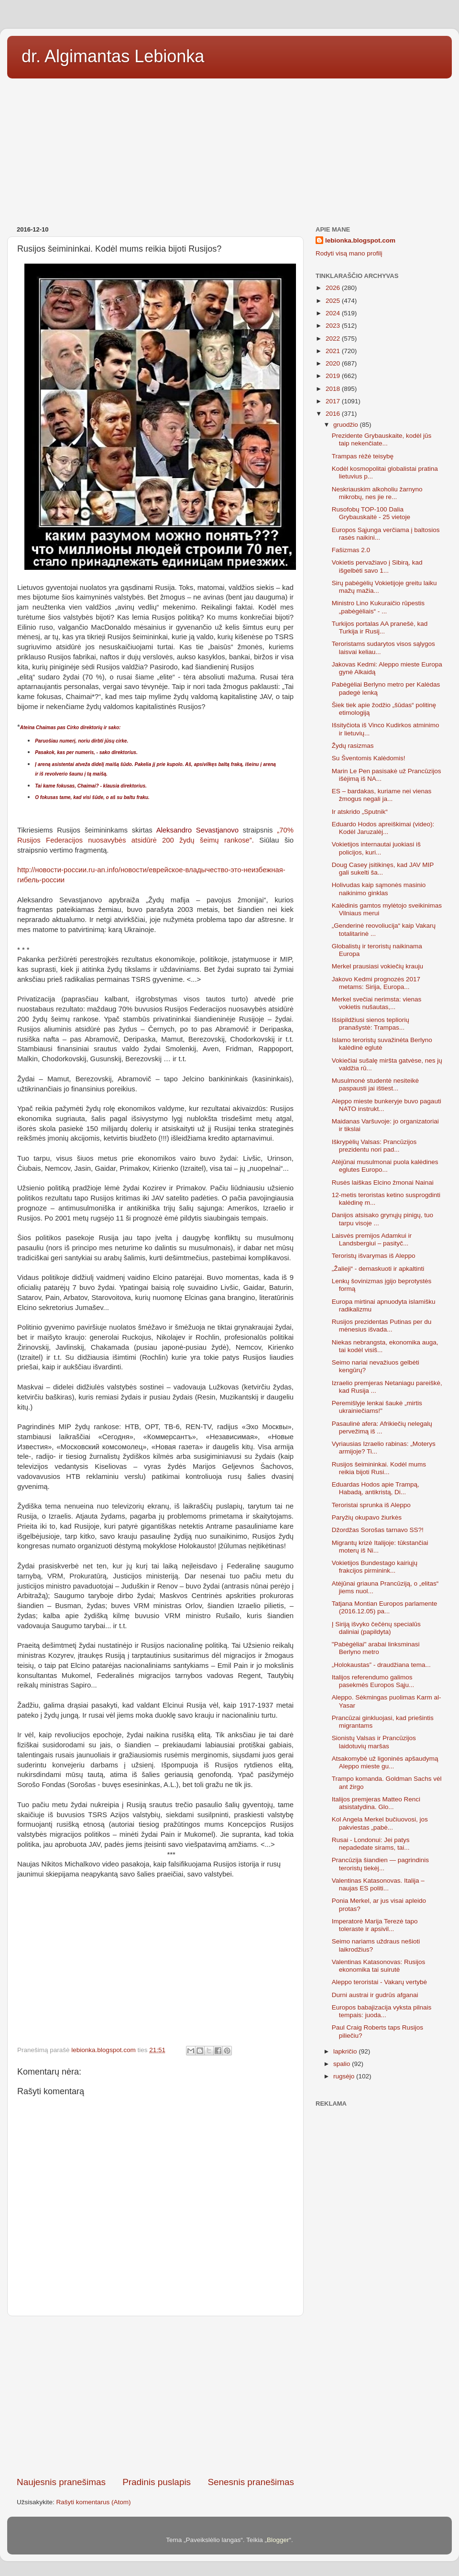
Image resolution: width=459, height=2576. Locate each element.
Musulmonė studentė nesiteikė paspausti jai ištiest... (375, 1084)
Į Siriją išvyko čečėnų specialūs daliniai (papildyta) (376, 1628)
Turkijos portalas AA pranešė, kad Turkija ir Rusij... (380, 627)
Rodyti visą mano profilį (349, 253)
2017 (334, 401)
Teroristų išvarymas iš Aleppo (373, 1255)
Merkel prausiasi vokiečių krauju (377, 966)
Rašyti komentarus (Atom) (93, 2502)
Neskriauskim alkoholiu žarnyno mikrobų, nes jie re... (377, 493)
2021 (334, 351)
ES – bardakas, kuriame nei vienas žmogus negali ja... (382, 795)
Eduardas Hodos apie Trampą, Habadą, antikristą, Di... (375, 1488)
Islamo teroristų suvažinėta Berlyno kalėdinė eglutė (382, 1043)
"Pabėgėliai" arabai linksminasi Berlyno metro (376, 1648)
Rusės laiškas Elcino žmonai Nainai (383, 1182)
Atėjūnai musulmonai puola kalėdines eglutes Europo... (385, 1165)
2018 (334, 388)
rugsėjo (344, 2076)
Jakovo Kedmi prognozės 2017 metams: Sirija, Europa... (376, 983)
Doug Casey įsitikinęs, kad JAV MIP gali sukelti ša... (383, 868)
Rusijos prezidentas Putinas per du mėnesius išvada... (382, 1325)
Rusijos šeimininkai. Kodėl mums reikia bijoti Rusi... (379, 1468)
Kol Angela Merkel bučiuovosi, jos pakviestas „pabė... (380, 1823)
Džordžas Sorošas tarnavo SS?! (378, 1529)
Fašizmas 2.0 (351, 550)
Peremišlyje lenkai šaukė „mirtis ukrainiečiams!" (377, 1406)
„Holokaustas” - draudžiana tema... (381, 1664)
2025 (334, 300)
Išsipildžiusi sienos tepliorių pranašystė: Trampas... (370, 1023)
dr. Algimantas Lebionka (113, 56)
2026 (334, 287)
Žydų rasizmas (353, 745)
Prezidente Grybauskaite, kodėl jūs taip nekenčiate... (382, 439)
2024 (334, 313)
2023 (334, 325)
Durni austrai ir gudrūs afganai (375, 1995)
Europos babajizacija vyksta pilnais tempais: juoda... (382, 2011)
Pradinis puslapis (156, 2482)
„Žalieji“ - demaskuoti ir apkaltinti (378, 1268)
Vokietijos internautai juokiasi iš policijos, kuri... (376, 848)
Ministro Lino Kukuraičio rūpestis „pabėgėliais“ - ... (378, 607)
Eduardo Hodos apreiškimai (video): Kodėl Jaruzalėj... (383, 828)
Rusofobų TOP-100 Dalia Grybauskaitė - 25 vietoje (371, 513)
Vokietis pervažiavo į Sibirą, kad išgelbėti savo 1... (377, 566)
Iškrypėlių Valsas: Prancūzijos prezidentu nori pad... (374, 1145)
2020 (334, 363)
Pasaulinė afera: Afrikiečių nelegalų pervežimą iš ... (382, 1427)
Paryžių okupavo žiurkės (367, 1517)
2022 (334, 338)
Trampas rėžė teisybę (362, 456)
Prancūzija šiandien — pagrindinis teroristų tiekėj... (380, 1863)
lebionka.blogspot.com (360, 240)
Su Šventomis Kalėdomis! (368, 758)
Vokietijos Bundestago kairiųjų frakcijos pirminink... (374, 1566)
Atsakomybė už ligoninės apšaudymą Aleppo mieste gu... (385, 1762)
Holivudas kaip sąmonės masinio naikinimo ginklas (379, 888)
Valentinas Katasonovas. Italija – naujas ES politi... (378, 1884)
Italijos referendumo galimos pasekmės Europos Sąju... (373, 1681)
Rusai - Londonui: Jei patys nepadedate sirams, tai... (371, 1843)
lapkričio (346, 2051)
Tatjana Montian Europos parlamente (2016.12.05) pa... (384, 1607)
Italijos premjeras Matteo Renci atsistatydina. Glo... (376, 1803)
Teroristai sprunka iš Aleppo (371, 1505)
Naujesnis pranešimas (61, 2482)
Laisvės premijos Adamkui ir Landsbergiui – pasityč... (372, 1239)
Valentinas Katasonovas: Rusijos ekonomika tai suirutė (379, 1965)
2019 (334, 375)
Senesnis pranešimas (251, 2482)
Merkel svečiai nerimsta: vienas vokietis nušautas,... (377, 1003)
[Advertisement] (229, 149)
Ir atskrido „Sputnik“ (360, 811)
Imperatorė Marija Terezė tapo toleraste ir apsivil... (375, 1925)
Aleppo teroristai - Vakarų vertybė (379, 1982)
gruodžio (346, 424)
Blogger (278, 2539)
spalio (342, 2063)
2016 (334, 413)
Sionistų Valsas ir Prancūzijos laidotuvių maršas (374, 1741)
